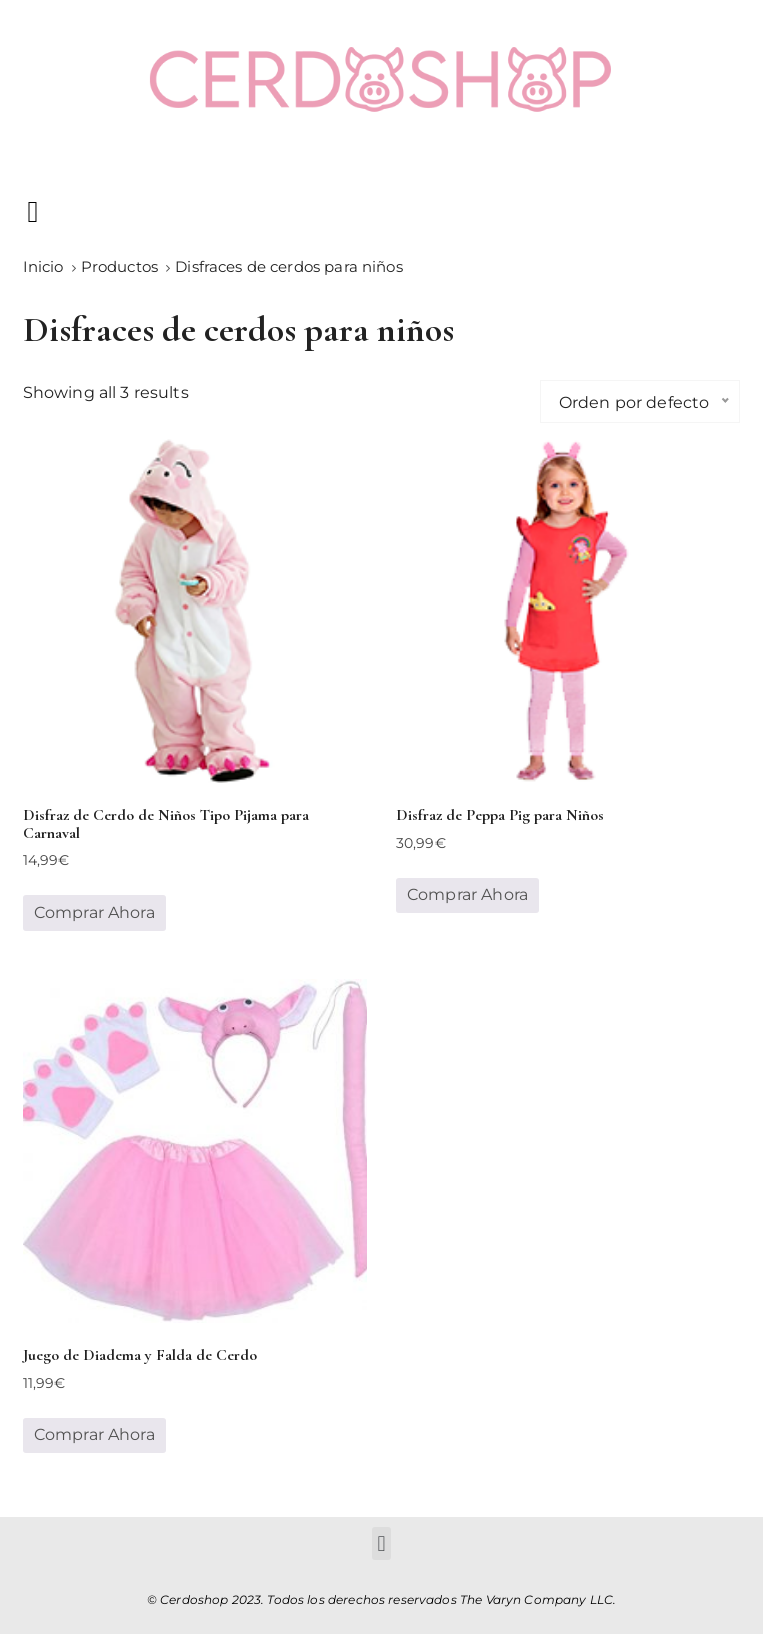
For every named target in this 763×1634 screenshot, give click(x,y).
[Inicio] (43, 266)
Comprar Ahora (94, 912)
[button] (33, 211)
